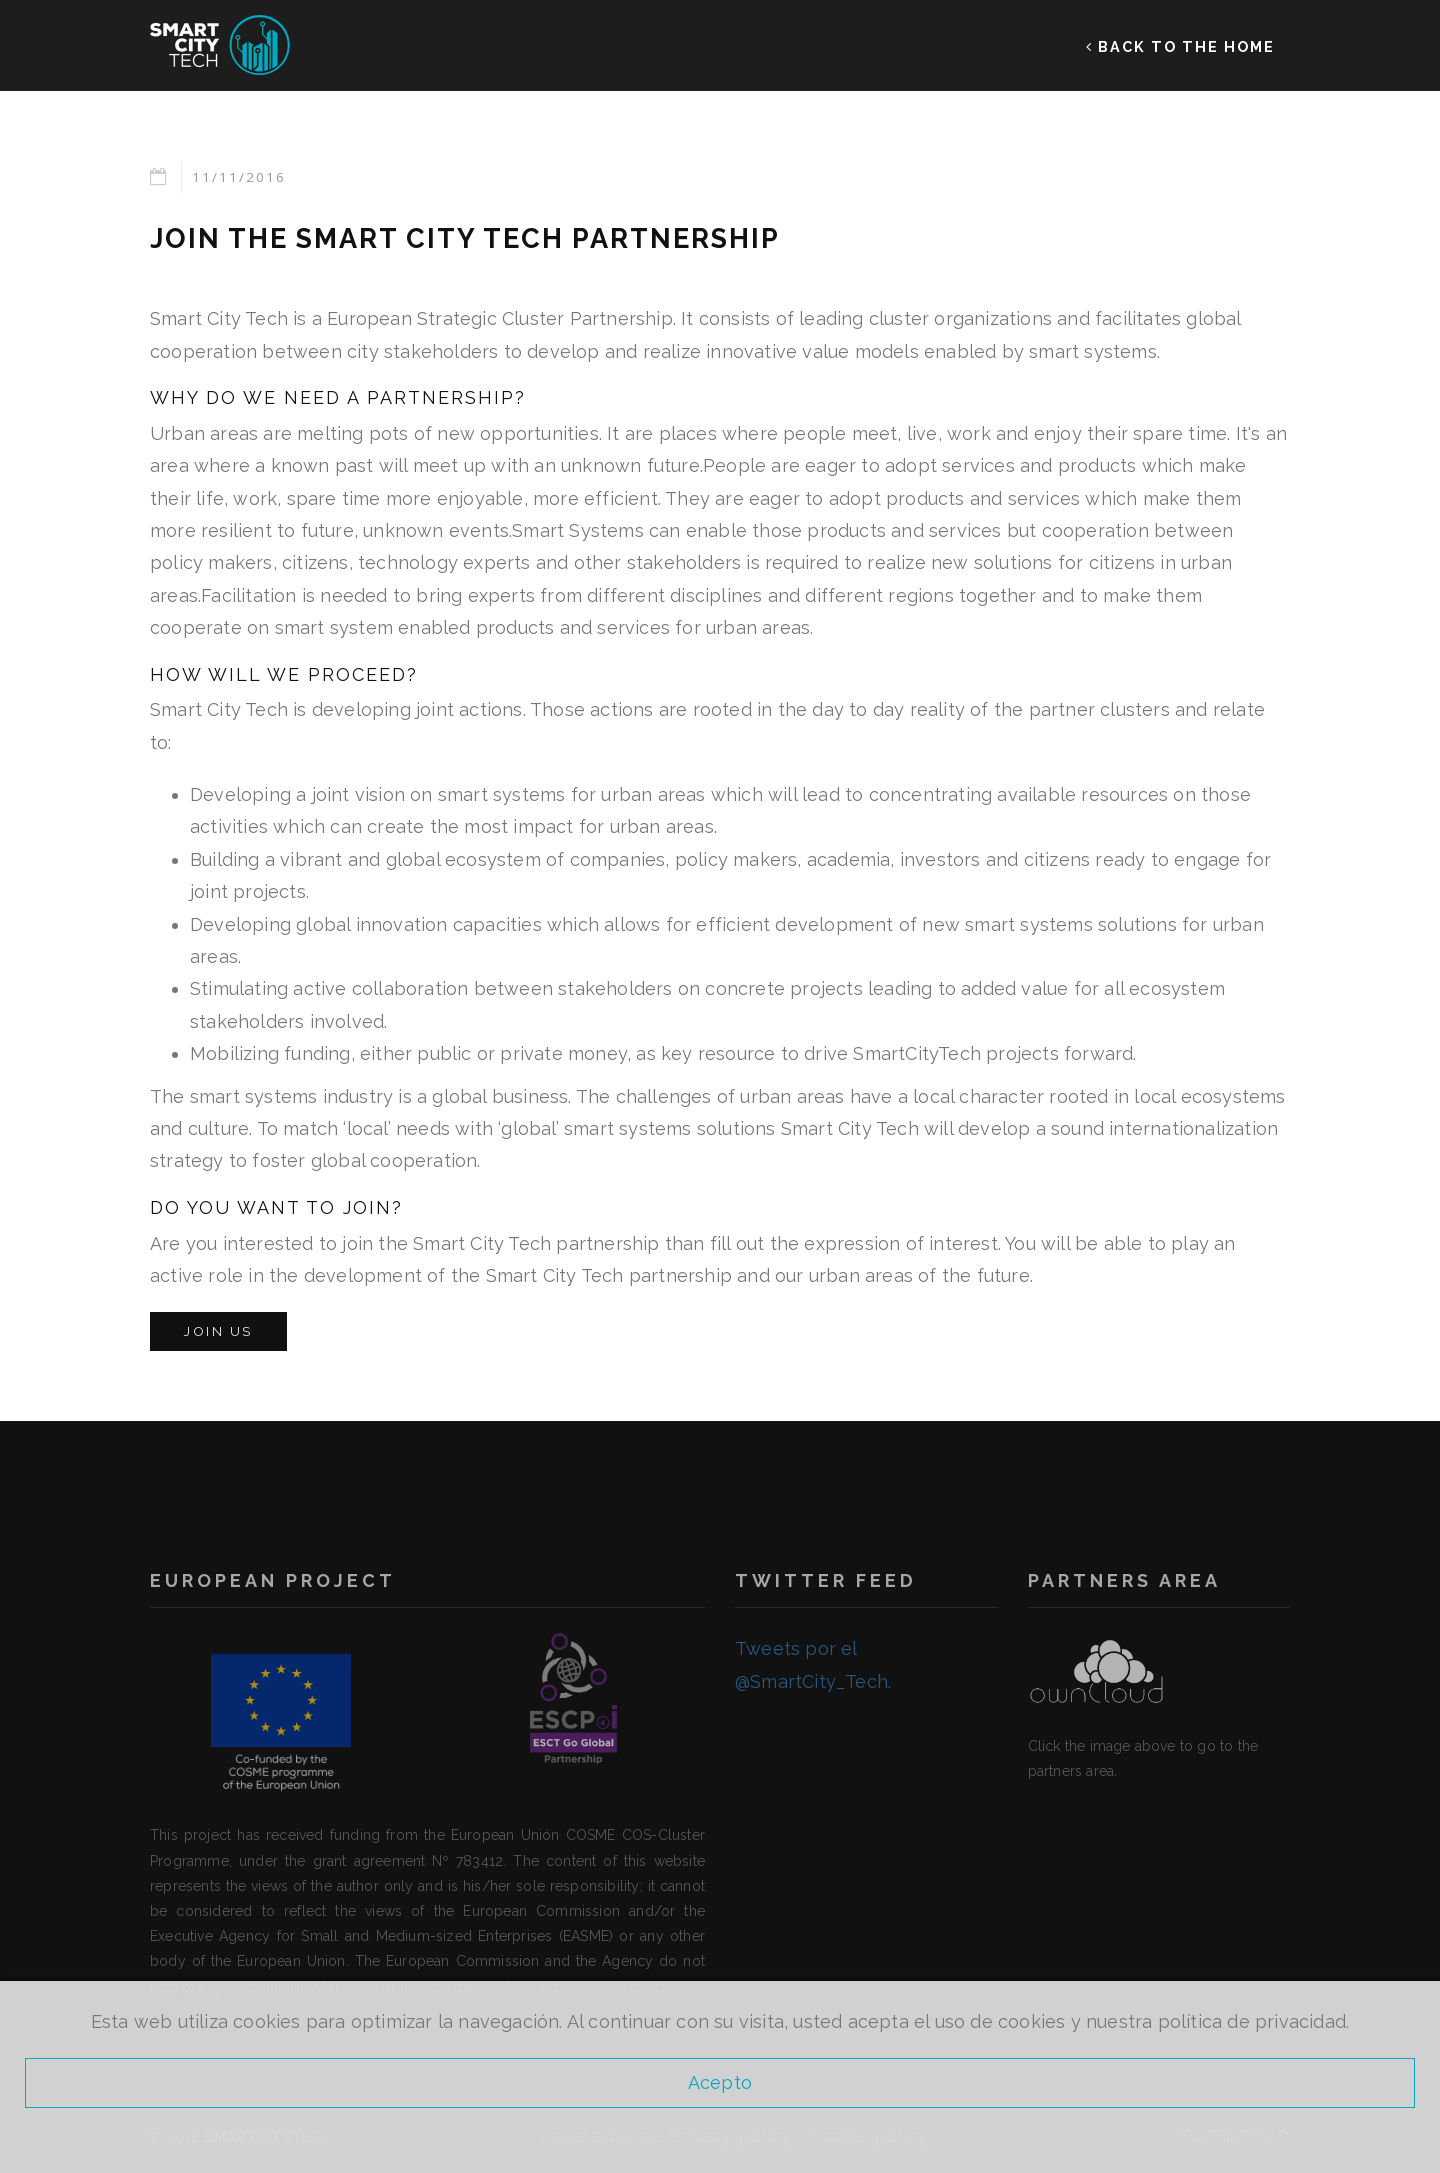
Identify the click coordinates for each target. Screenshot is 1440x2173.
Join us (218, 1331)
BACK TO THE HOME (1180, 45)
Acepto (720, 2082)
